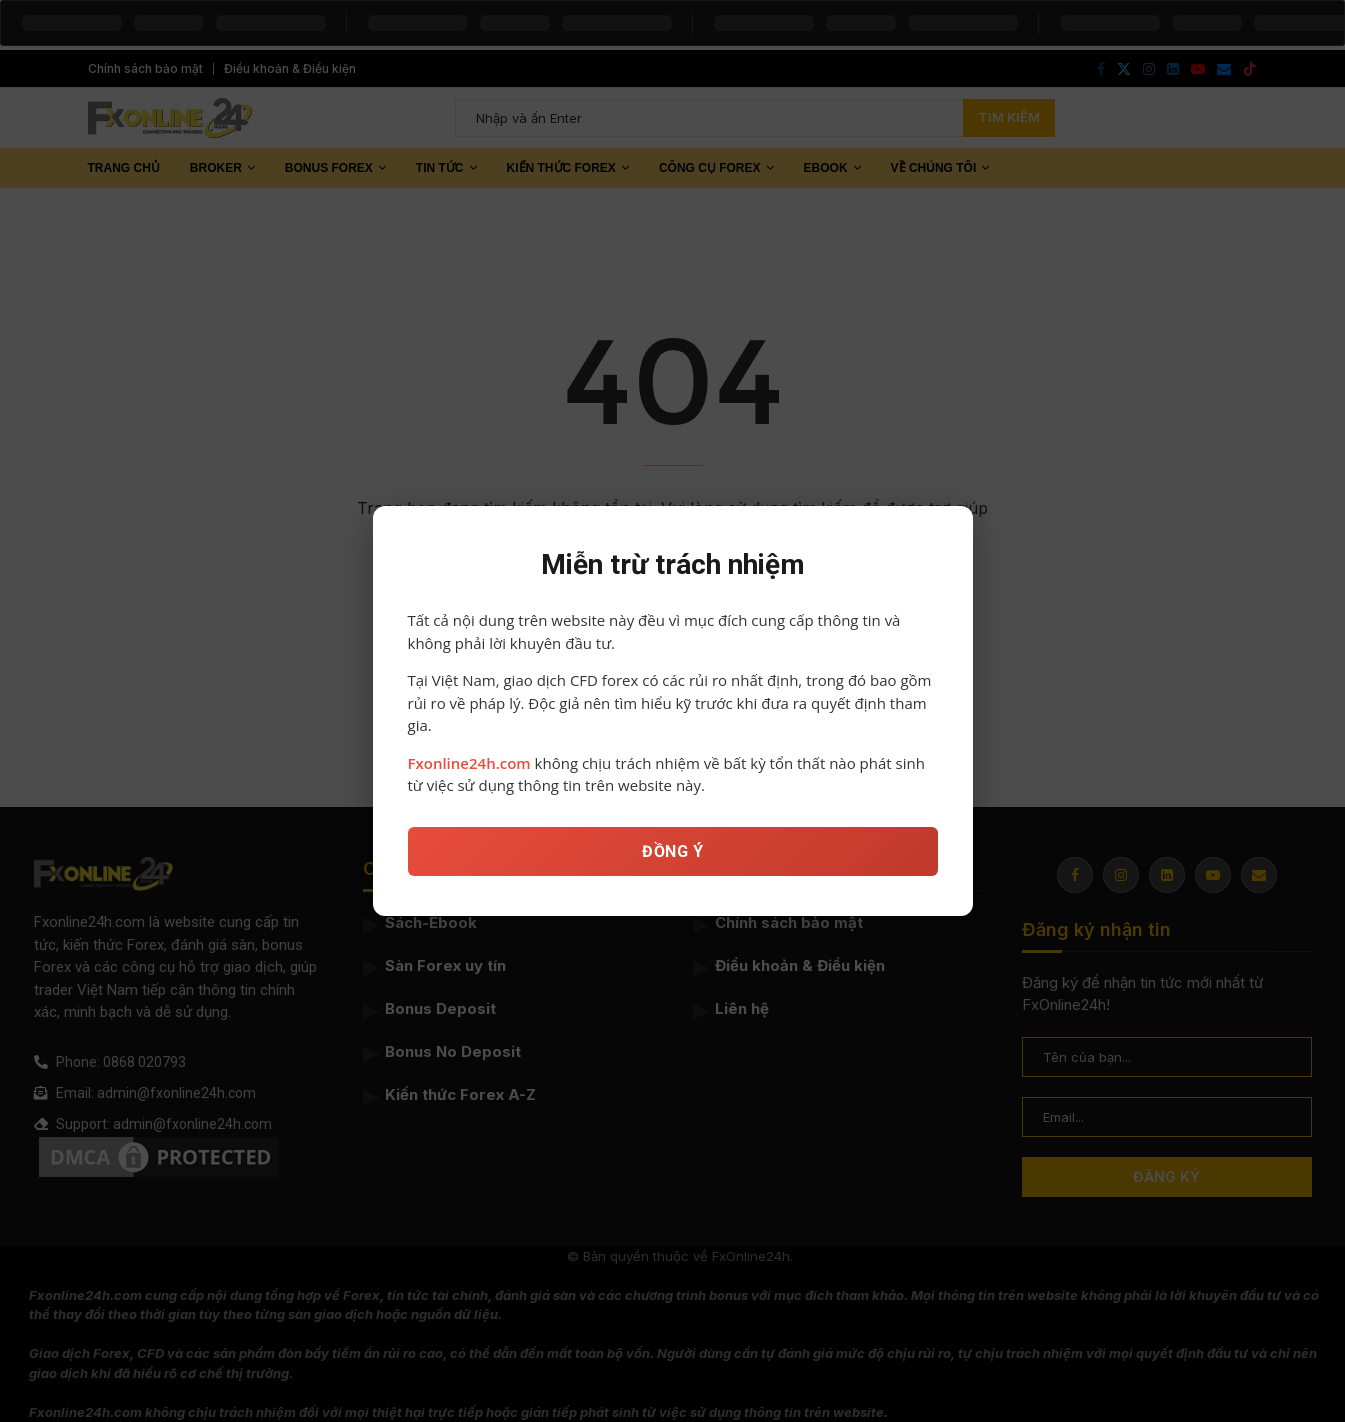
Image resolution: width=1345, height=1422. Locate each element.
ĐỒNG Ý (672, 860)
